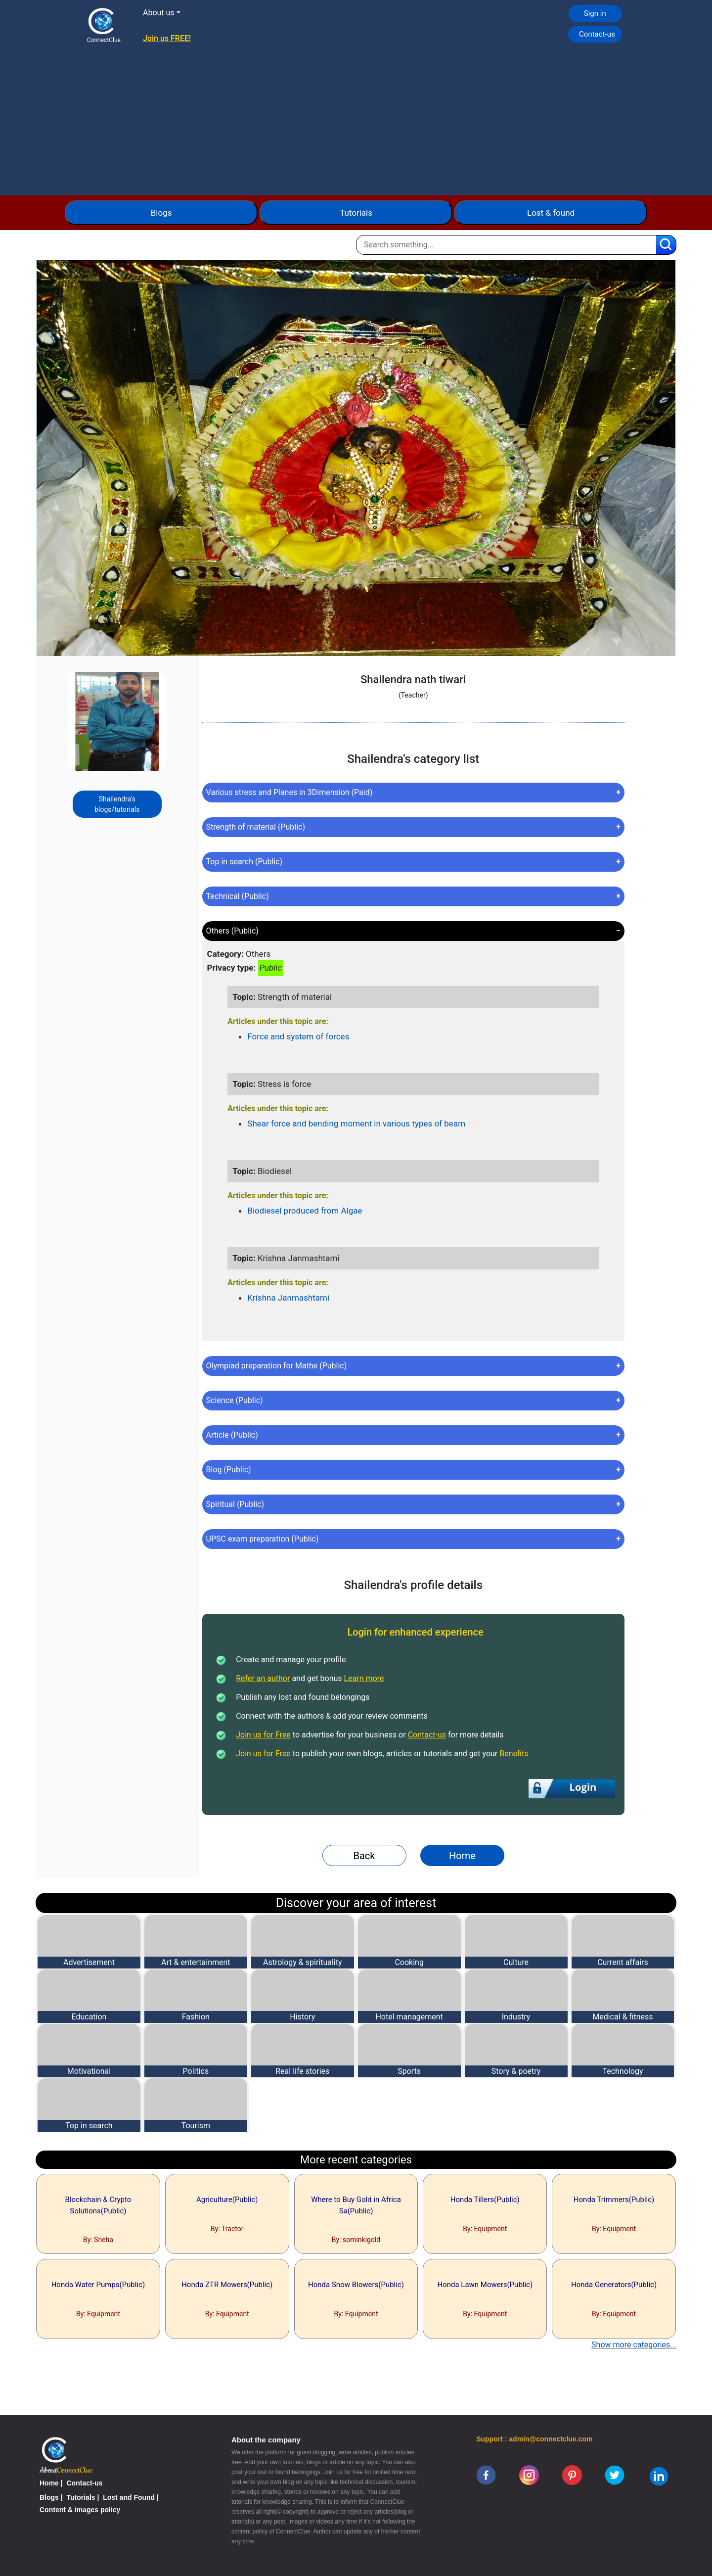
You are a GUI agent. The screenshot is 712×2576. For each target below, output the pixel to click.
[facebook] (486, 2475)
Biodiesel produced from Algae (304, 1211)
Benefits (513, 1753)
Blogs (161, 213)
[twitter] (614, 2475)
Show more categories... (633, 2344)
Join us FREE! (167, 38)
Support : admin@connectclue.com (534, 2439)
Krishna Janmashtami (288, 1298)
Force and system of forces (298, 1036)
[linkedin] (659, 2476)
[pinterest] (572, 2475)
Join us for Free (263, 1734)
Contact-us (597, 34)
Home (462, 1856)
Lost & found (551, 213)
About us (159, 12)
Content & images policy (80, 2510)
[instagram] (529, 2475)
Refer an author (263, 1678)
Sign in (595, 13)
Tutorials (356, 213)
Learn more (364, 1678)
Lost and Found (129, 2497)
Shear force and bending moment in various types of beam (356, 1123)
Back (364, 1856)
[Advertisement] (356, 121)
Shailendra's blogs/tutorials (116, 804)
